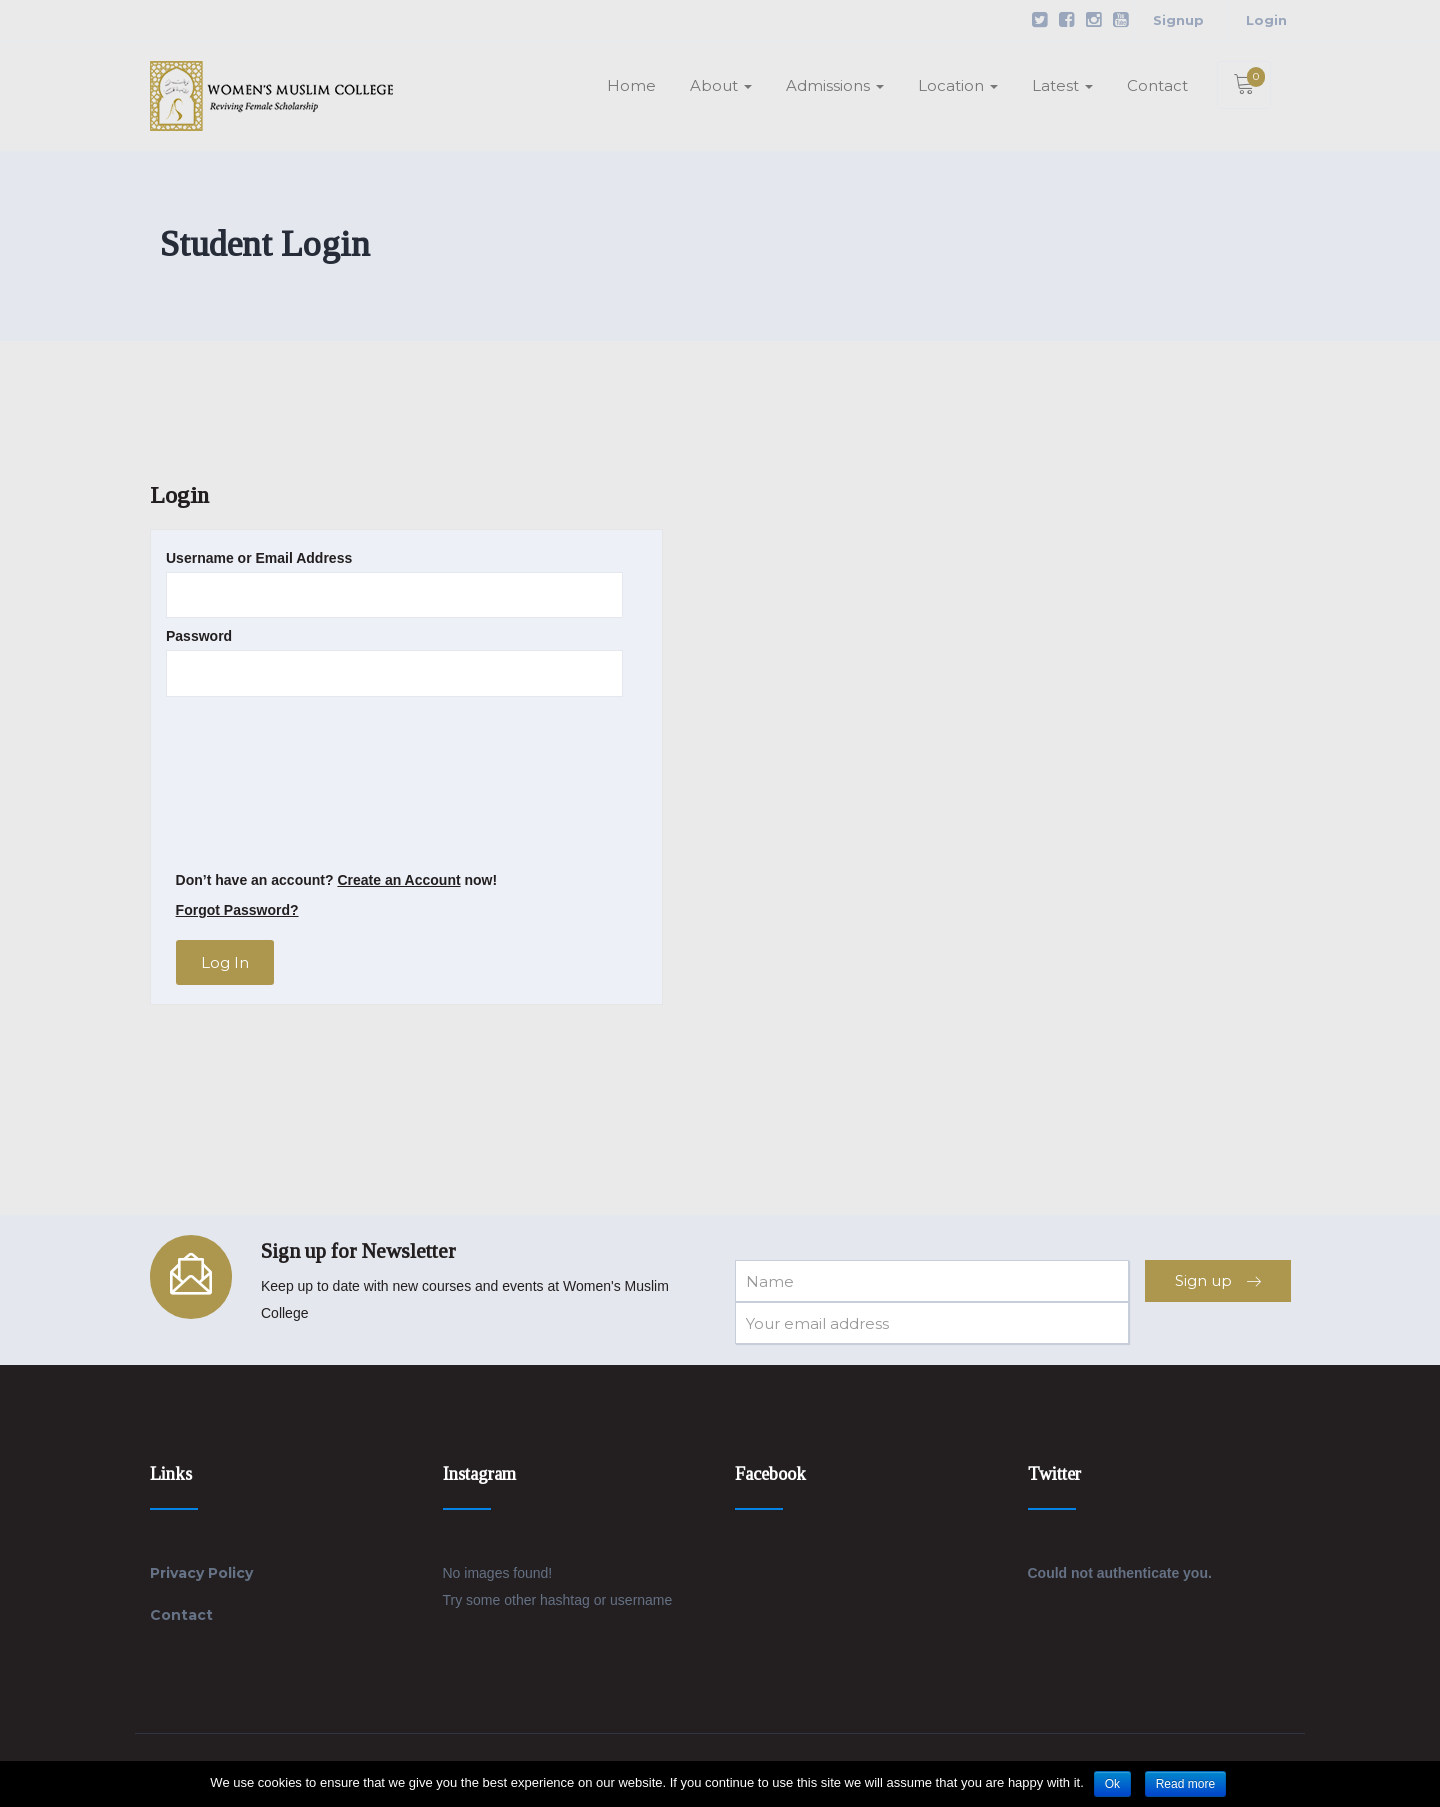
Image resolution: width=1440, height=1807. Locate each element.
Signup (1178, 20)
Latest (1062, 85)
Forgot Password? (237, 910)
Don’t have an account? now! (337, 880)
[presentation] (248, 784)
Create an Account (398, 880)
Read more (1185, 1784)
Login (1266, 20)
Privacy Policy (201, 1573)
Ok (1112, 1784)
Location (958, 85)
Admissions (835, 85)
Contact (1157, 85)
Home (631, 85)
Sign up (1218, 1280)
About (721, 85)
